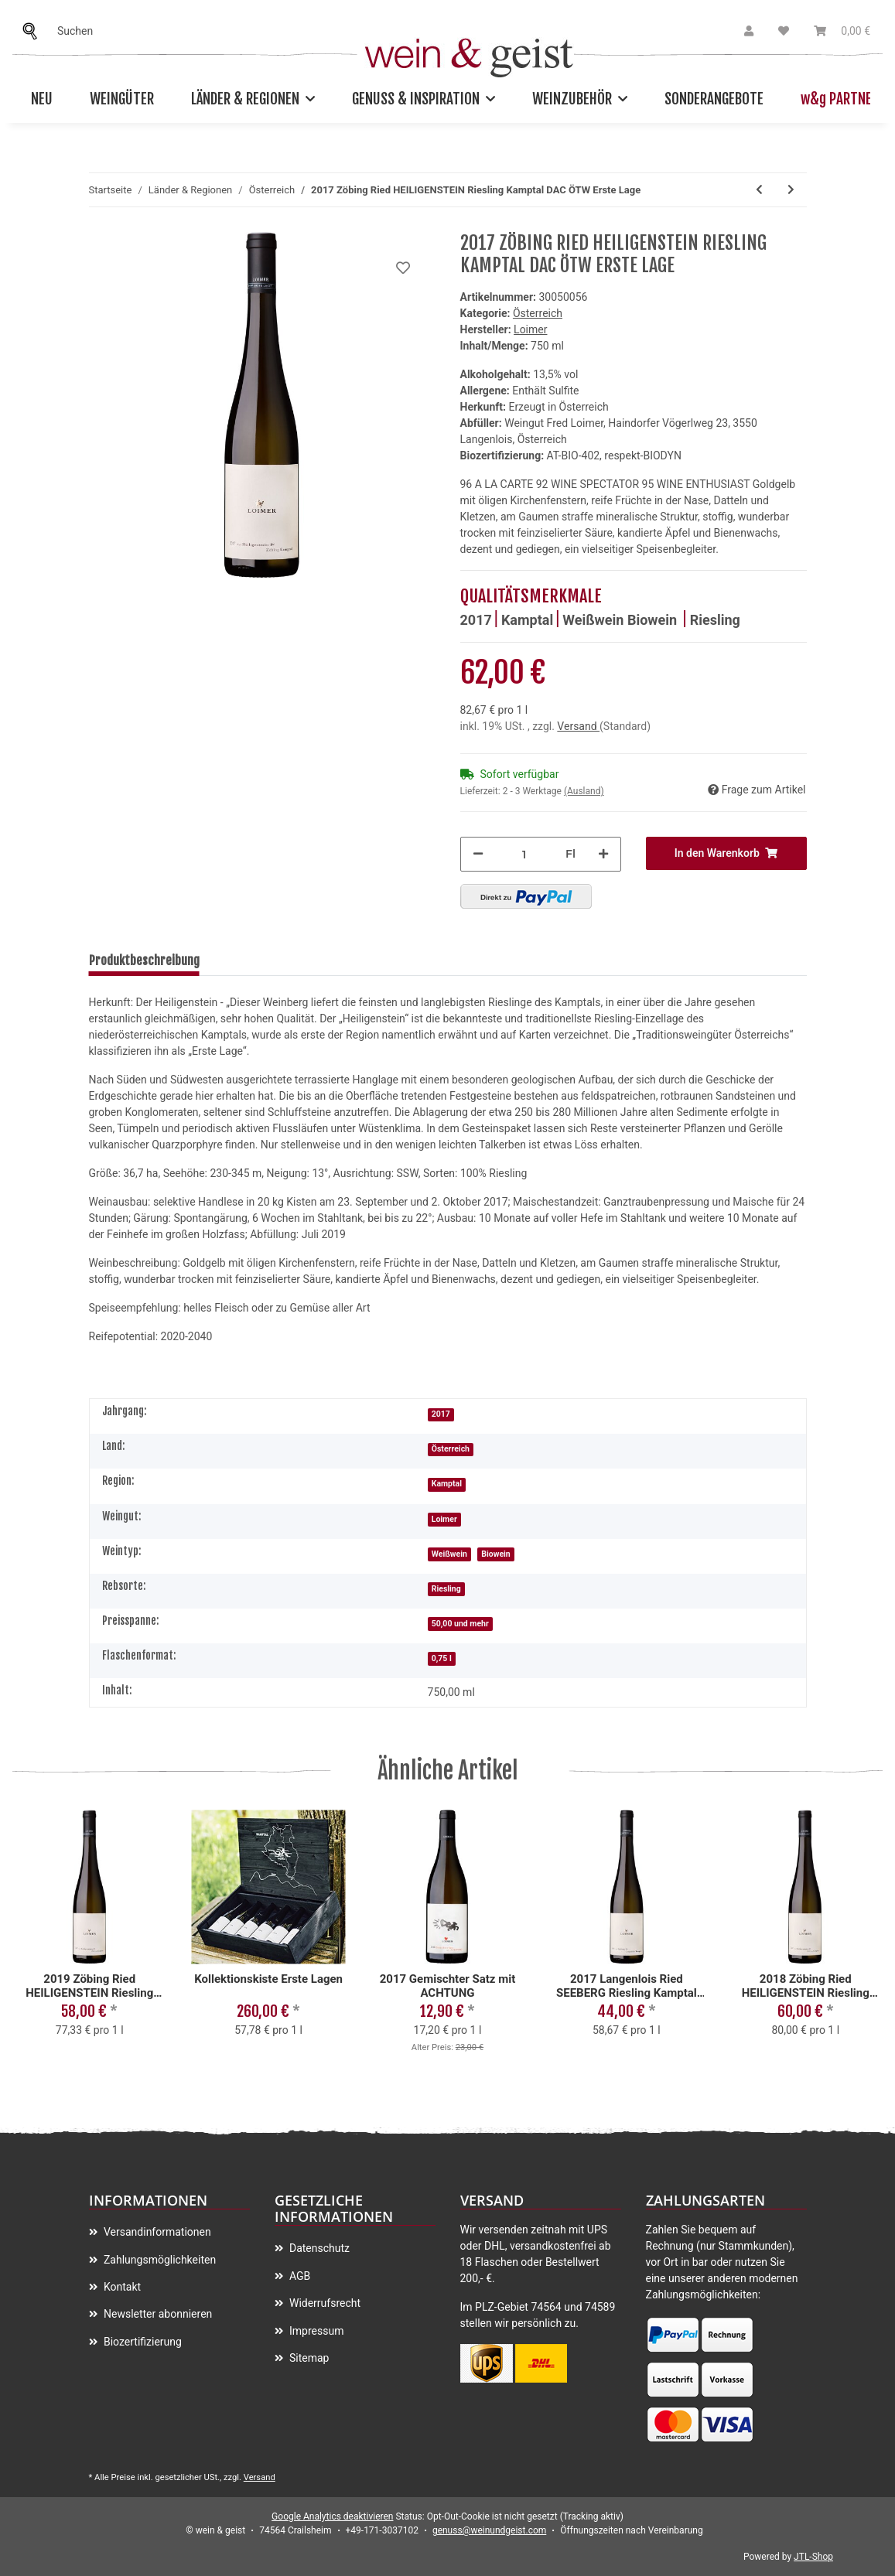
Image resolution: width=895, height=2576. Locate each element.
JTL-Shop (813, 2556)
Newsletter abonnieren (157, 2314)
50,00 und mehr (460, 1624)
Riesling (715, 620)
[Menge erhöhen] (603, 854)
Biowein (654, 620)
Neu (42, 99)
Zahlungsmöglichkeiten (159, 2260)
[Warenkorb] (842, 31)
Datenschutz (318, 2248)
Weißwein (594, 620)
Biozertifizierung (141, 2341)
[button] (749, 31)
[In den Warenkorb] (726, 853)
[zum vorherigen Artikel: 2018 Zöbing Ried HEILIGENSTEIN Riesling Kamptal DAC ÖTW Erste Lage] (759, 189)
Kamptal (527, 620)
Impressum (315, 2331)
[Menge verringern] (478, 854)
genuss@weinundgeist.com (489, 2530)
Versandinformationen (156, 2232)
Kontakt (121, 2287)
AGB (299, 2276)
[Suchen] (34, 31)
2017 (476, 620)
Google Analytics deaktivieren (332, 2516)
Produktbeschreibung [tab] (144, 960)
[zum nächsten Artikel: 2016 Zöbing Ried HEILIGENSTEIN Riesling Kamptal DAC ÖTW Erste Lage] (791, 189)
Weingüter (122, 99)
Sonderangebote (713, 99)
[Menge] (524, 854)
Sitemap (308, 2358)
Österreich (537, 313)
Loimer (444, 1519)
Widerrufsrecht (324, 2303)
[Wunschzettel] (783, 31)
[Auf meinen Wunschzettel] (403, 268)
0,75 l (442, 1658)
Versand (578, 726)
